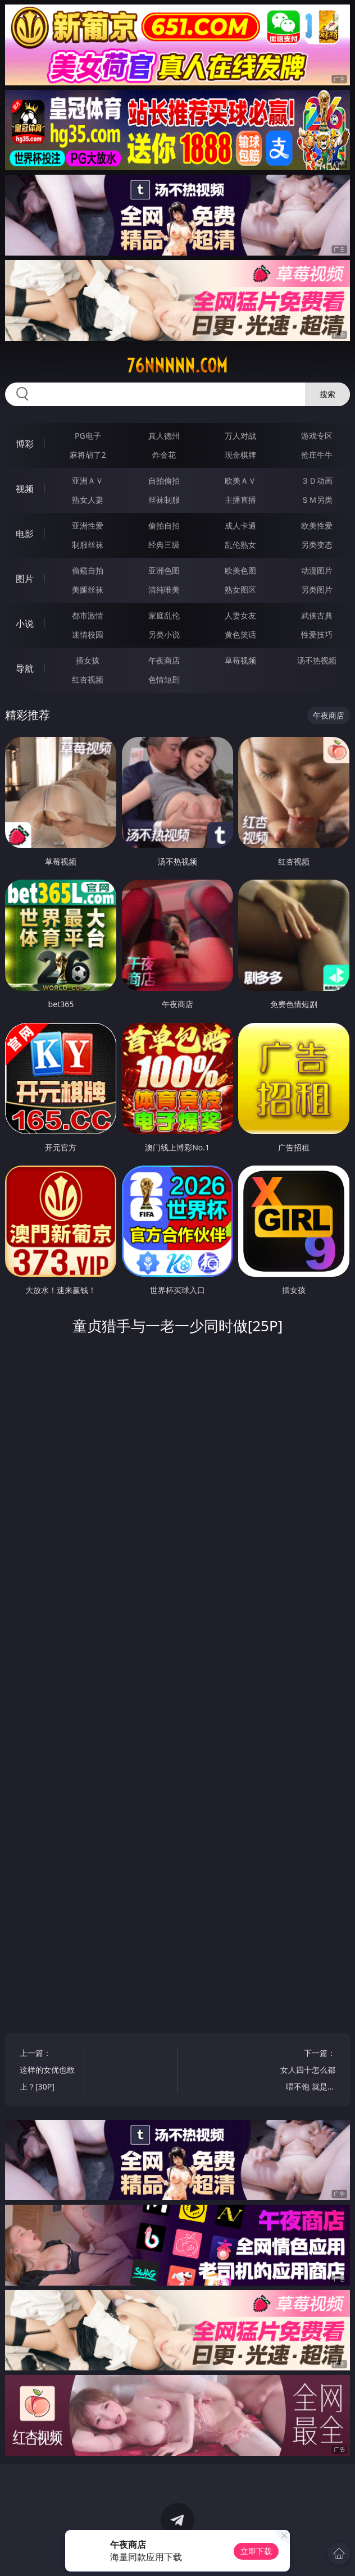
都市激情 (87, 615)
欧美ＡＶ (240, 480)
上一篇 (47, 2071)
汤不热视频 (316, 660)
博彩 (25, 444)
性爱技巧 (317, 634)
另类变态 (317, 544)
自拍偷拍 (164, 480)
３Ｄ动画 (317, 480)
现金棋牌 (240, 454)
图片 (25, 578)
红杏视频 (87, 679)
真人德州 (164, 435)
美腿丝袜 (87, 589)
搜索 (327, 394)
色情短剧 (164, 679)
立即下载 (256, 2551)
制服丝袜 (87, 544)
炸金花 (164, 454)
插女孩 (87, 660)
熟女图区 (240, 589)
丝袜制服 (164, 499)
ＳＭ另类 (317, 499)
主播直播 (240, 499)
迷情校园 (87, 634)
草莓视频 (240, 660)
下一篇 (307, 2071)
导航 (25, 668)
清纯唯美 (164, 589)
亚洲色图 (164, 570)
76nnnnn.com (177, 365)
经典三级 (164, 544)
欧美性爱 (317, 525)
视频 (25, 489)
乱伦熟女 (240, 544)
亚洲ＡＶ (87, 480)
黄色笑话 (240, 634)
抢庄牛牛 (317, 454)
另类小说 (164, 634)
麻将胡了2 (88, 454)
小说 (25, 623)
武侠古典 (317, 615)
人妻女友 (240, 615)
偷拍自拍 (164, 525)
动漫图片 (317, 570)
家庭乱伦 (164, 615)
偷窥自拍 (87, 570)
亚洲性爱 (87, 525)
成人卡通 (240, 525)
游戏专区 (317, 435)
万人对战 (240, 435)
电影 (25, 533)
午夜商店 (164, 660)
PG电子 (88, 435)
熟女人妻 (87, 499)
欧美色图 (240, 570)
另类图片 (317, 589)
